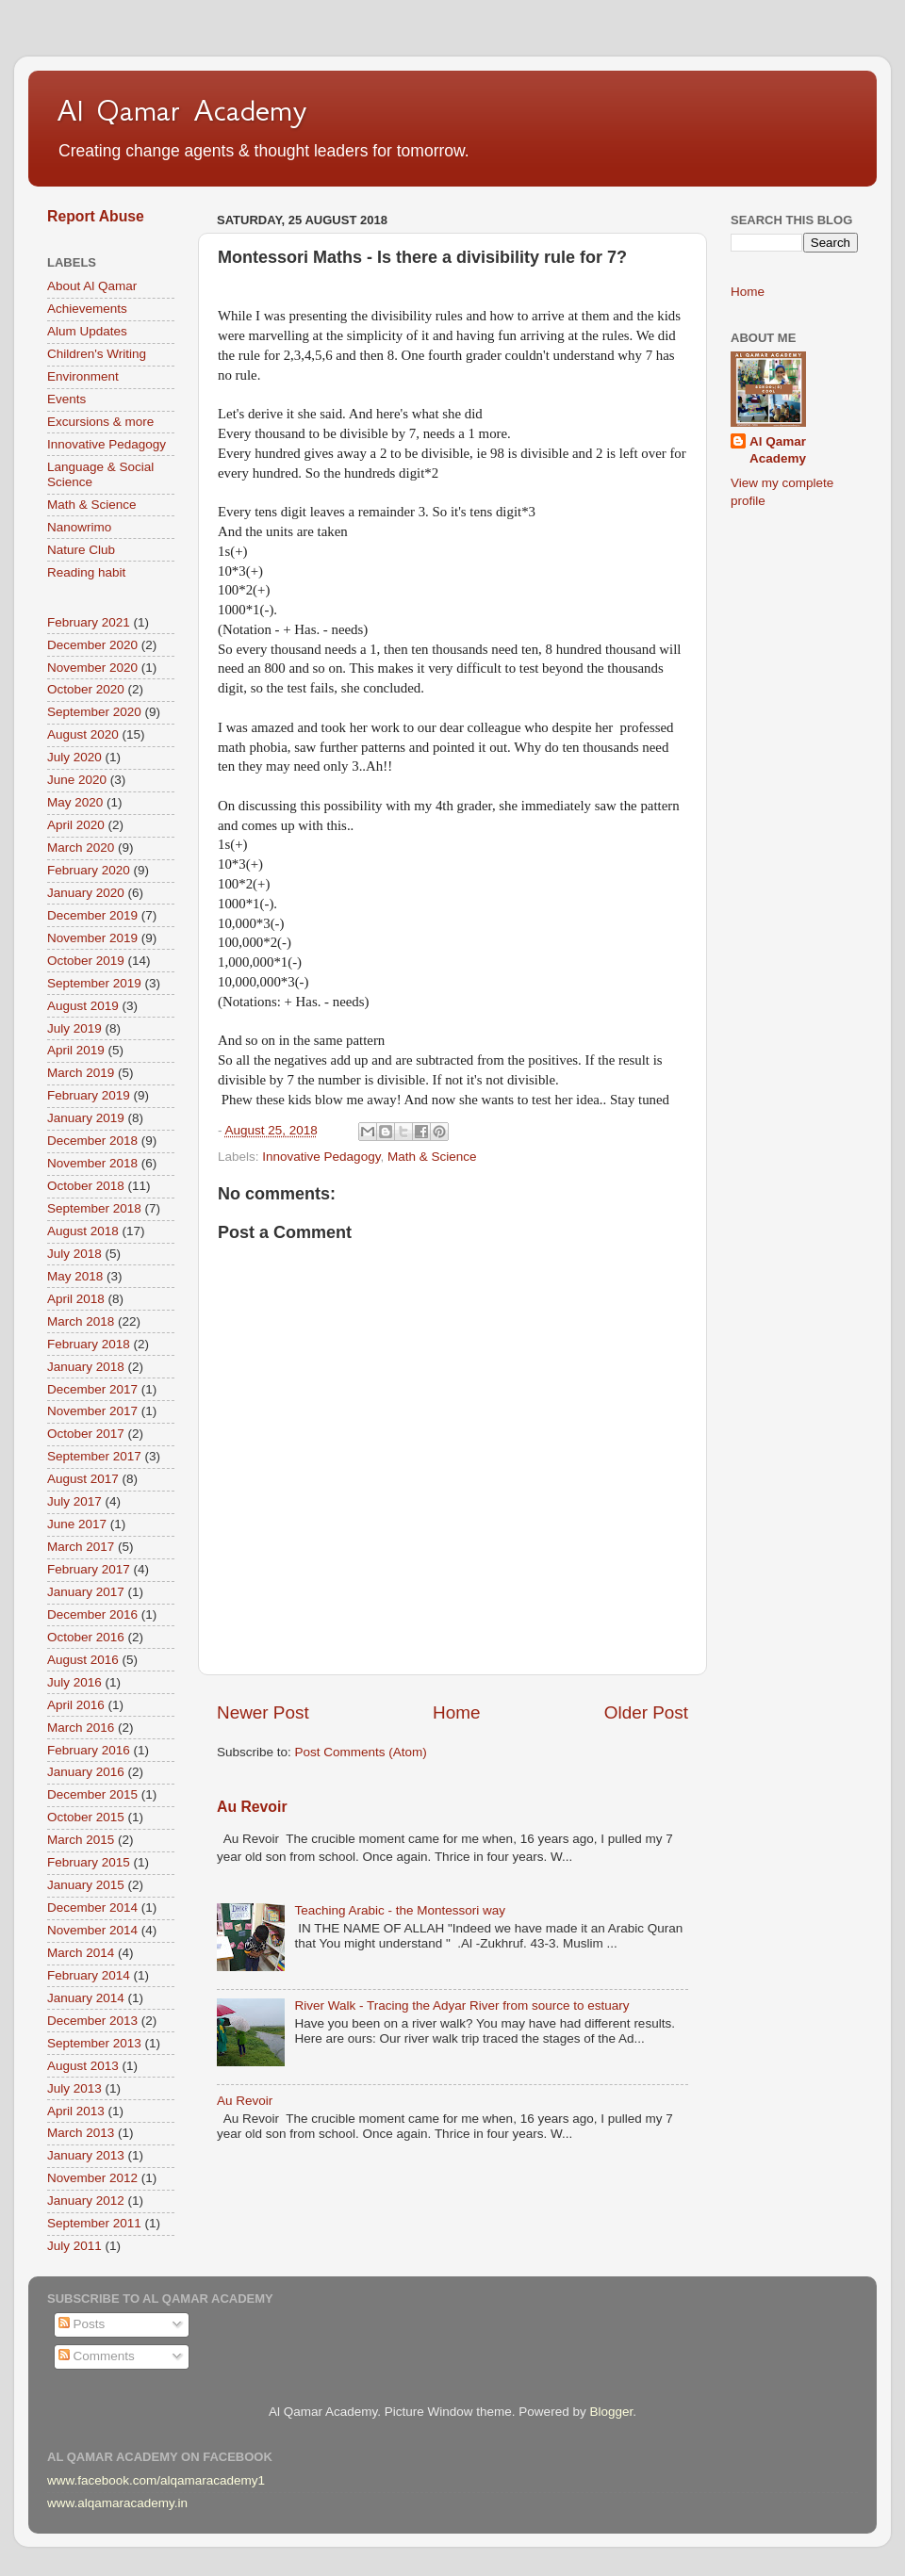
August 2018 (83, 1231)
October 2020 (85, 689)
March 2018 (80, 1321)
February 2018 (88, 1344)
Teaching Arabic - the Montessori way (399, 1910)
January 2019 (85, 1118)
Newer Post (263, 1712)
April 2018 (76, 1299)
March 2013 (80, 2133)
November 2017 (92, 1411)
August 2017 (83, 1479)
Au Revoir (252, 1807)
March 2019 (80, 1073)
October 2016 (85, 1637)
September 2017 (94, 1456)
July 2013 (74, 2088)
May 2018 (75, 1276)
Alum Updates (87, 331)
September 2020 (94, 712)
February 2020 (88, 870)
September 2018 (94, 1208)
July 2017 (74, 1501)
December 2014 (92, 1907)
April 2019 (76, 1050)
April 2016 (76, 1705)
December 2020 (92, 645)
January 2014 (85, 1998)
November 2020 (92, 667)
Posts (82, 2324)
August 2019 (83, 1006)
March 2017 (80, 1547)
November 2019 (92, 938)
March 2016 (80, 1727)
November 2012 (92, 2178)
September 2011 (94, 2223)
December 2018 (92, 1140)
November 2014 (92, 1930)
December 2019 (92, 915)
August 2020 (83, 734)
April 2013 (76, 2111)
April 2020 (76, 825)
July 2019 (74, 1028)
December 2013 (92, 2021)
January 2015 (85, 1885)
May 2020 (75, 802)
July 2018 (74, 1254)
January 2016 (85, 1772)
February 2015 (88, 1862)
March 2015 (80, 1840)
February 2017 (88, 1569)
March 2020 (80, 847)
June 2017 (77, 1524)
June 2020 (77, 780)
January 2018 (85, 1367)
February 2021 (88, 622)
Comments (96, 2356)
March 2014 (80, 1953)
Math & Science (432, 1156)
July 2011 (74, 2246)
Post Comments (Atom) (361, 1752)
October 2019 (85, 961)
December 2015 (92, 1794)
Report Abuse (95, 216)
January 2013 (85, 2155)
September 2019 (94, 983)
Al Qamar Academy (182, 110)
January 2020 (85, 893)
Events (66, 399)
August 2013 (83, 2066)
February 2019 (88, 1095)
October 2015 (85, 1817)
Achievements (87, 309)
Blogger (611, 2412)
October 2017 (85, 1434)
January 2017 (85, 1592)
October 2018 (85, 1186)
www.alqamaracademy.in (117, 2503)
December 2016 (92, 1614)
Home (456, 1712)
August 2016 (83, 1660)
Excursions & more (100, 422)
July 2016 (74, 1682)
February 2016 (88, 1750)
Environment (83, 376)
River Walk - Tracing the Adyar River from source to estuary (461, 2005)
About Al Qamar (92, 286)
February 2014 (88, 1975)
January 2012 (85, 2200)
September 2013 (94, 2043)
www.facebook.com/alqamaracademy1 (156, 2480)
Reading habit (86, 572)
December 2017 (92, 1389)
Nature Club (81, 550)
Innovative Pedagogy (321, 1156)
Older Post (646, 1712)
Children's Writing (96, 354)
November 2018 (92, 1163)
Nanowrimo (79, 527)
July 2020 (74, 757)
